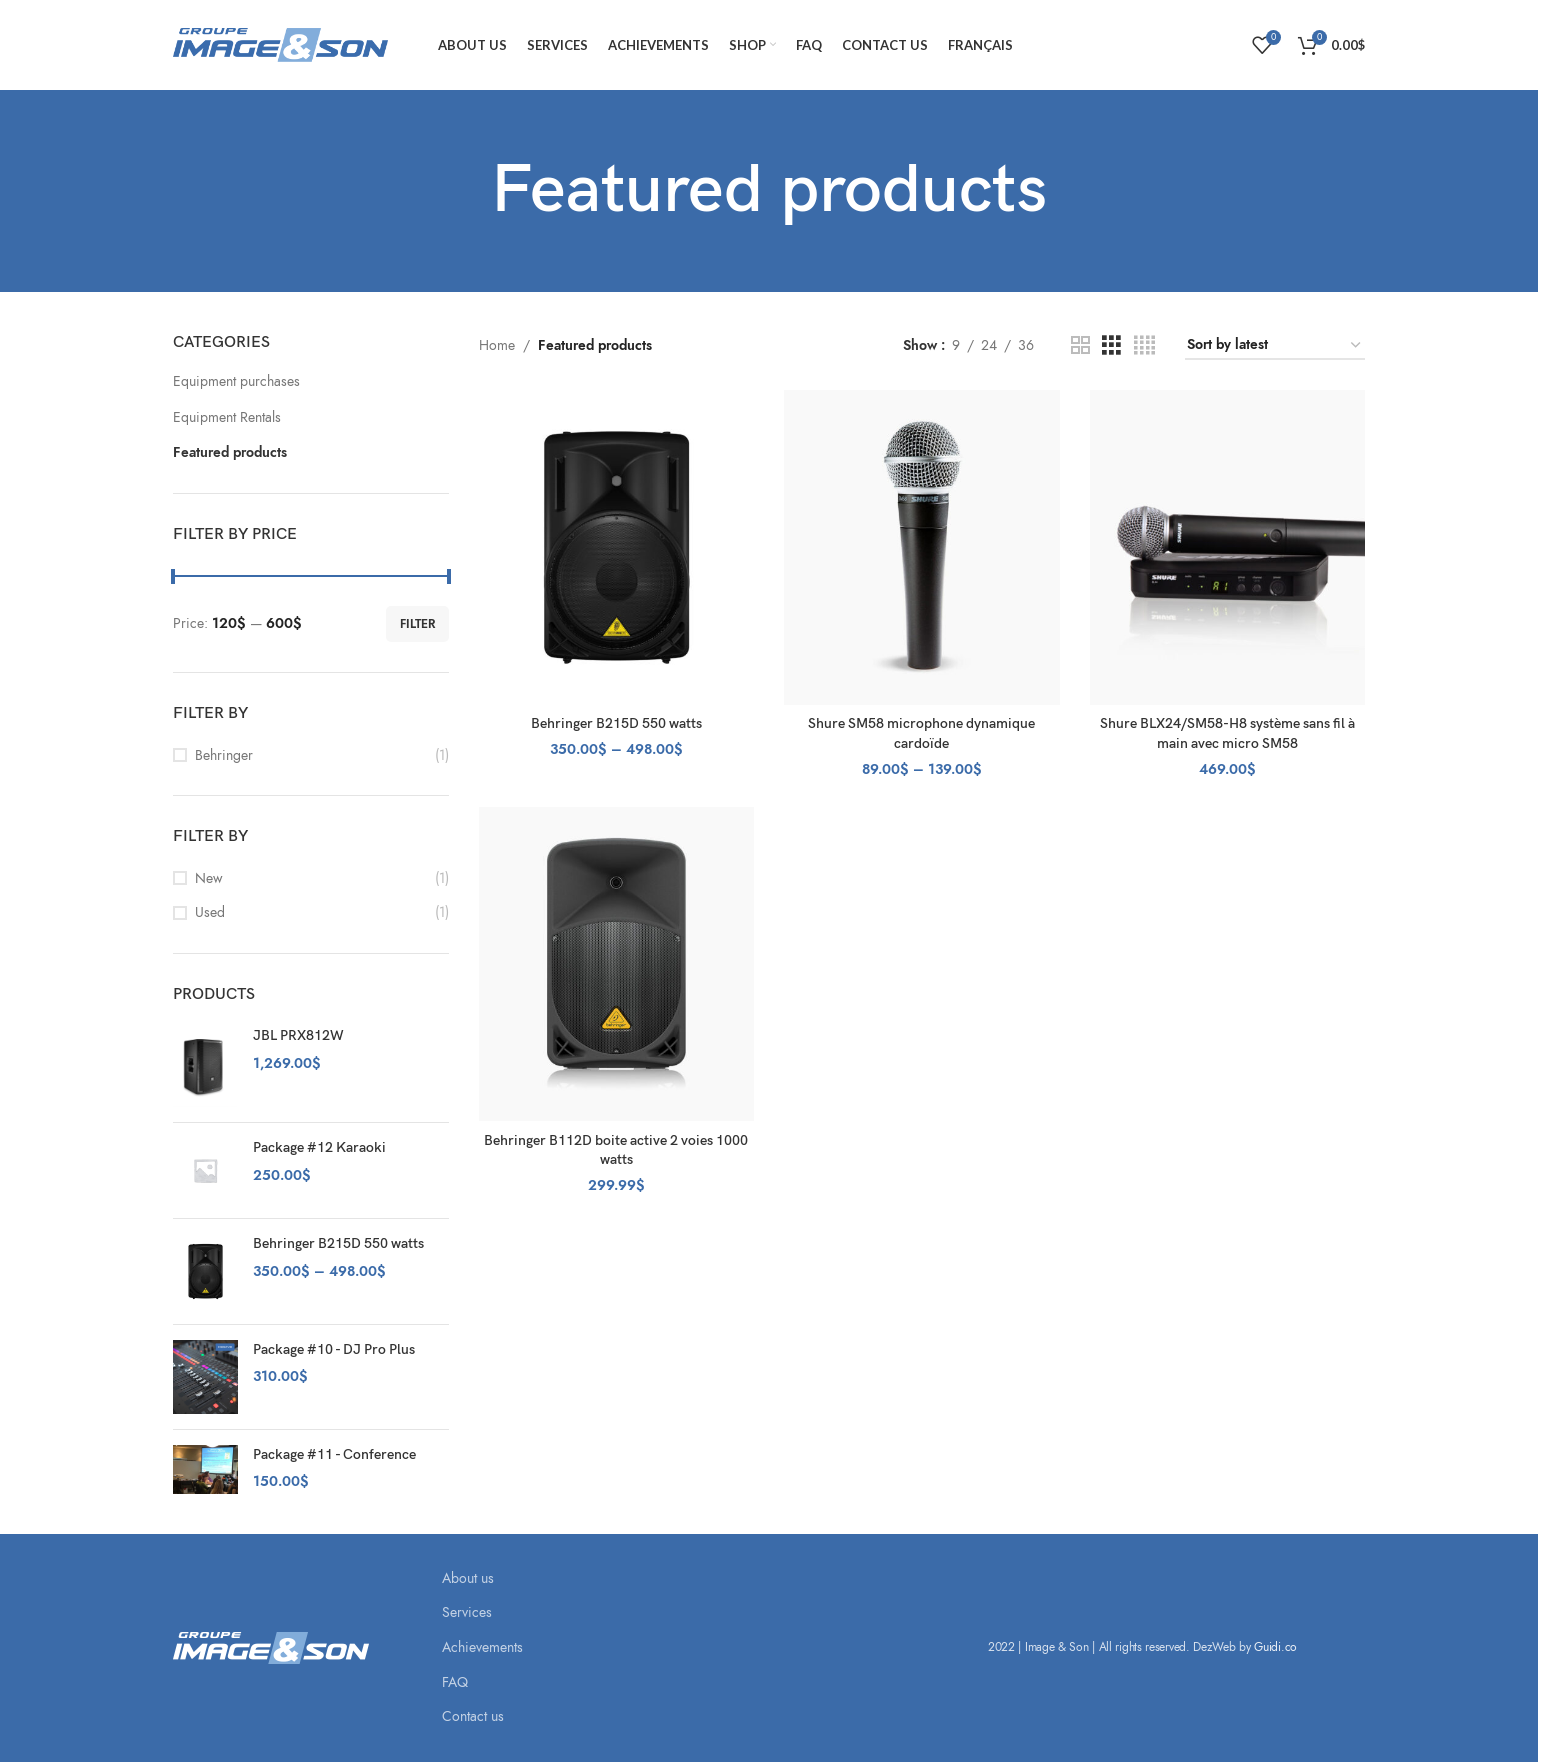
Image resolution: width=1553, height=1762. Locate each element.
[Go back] (466, 191)
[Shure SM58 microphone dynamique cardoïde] (922, 547)
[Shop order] (1275, 346)
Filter (417, 624)
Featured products (230, 452)
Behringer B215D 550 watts (338, 1243)
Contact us (473, 1716)
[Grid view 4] (1144, 346)
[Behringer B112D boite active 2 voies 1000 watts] (617, 964)
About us (468, 1578)
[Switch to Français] (980, 45)
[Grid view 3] (1111, 346)
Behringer (224, 755)
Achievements (482, 1647)
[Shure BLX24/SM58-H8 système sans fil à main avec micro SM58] (1228, 547)
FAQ (455, 1682)
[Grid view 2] (1080, 346)
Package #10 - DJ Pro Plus (334, 1349)
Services (467, 1612)
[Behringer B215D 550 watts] (617, 547)
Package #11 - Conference (334, 1454)
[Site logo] (280, 43)
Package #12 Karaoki (319, 1147)
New (209, 878)
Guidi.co (1275, 1647)
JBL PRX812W (298, 1035)
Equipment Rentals (227, 417)
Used (210, 912)
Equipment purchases (236, 381)
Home (497, 345)
